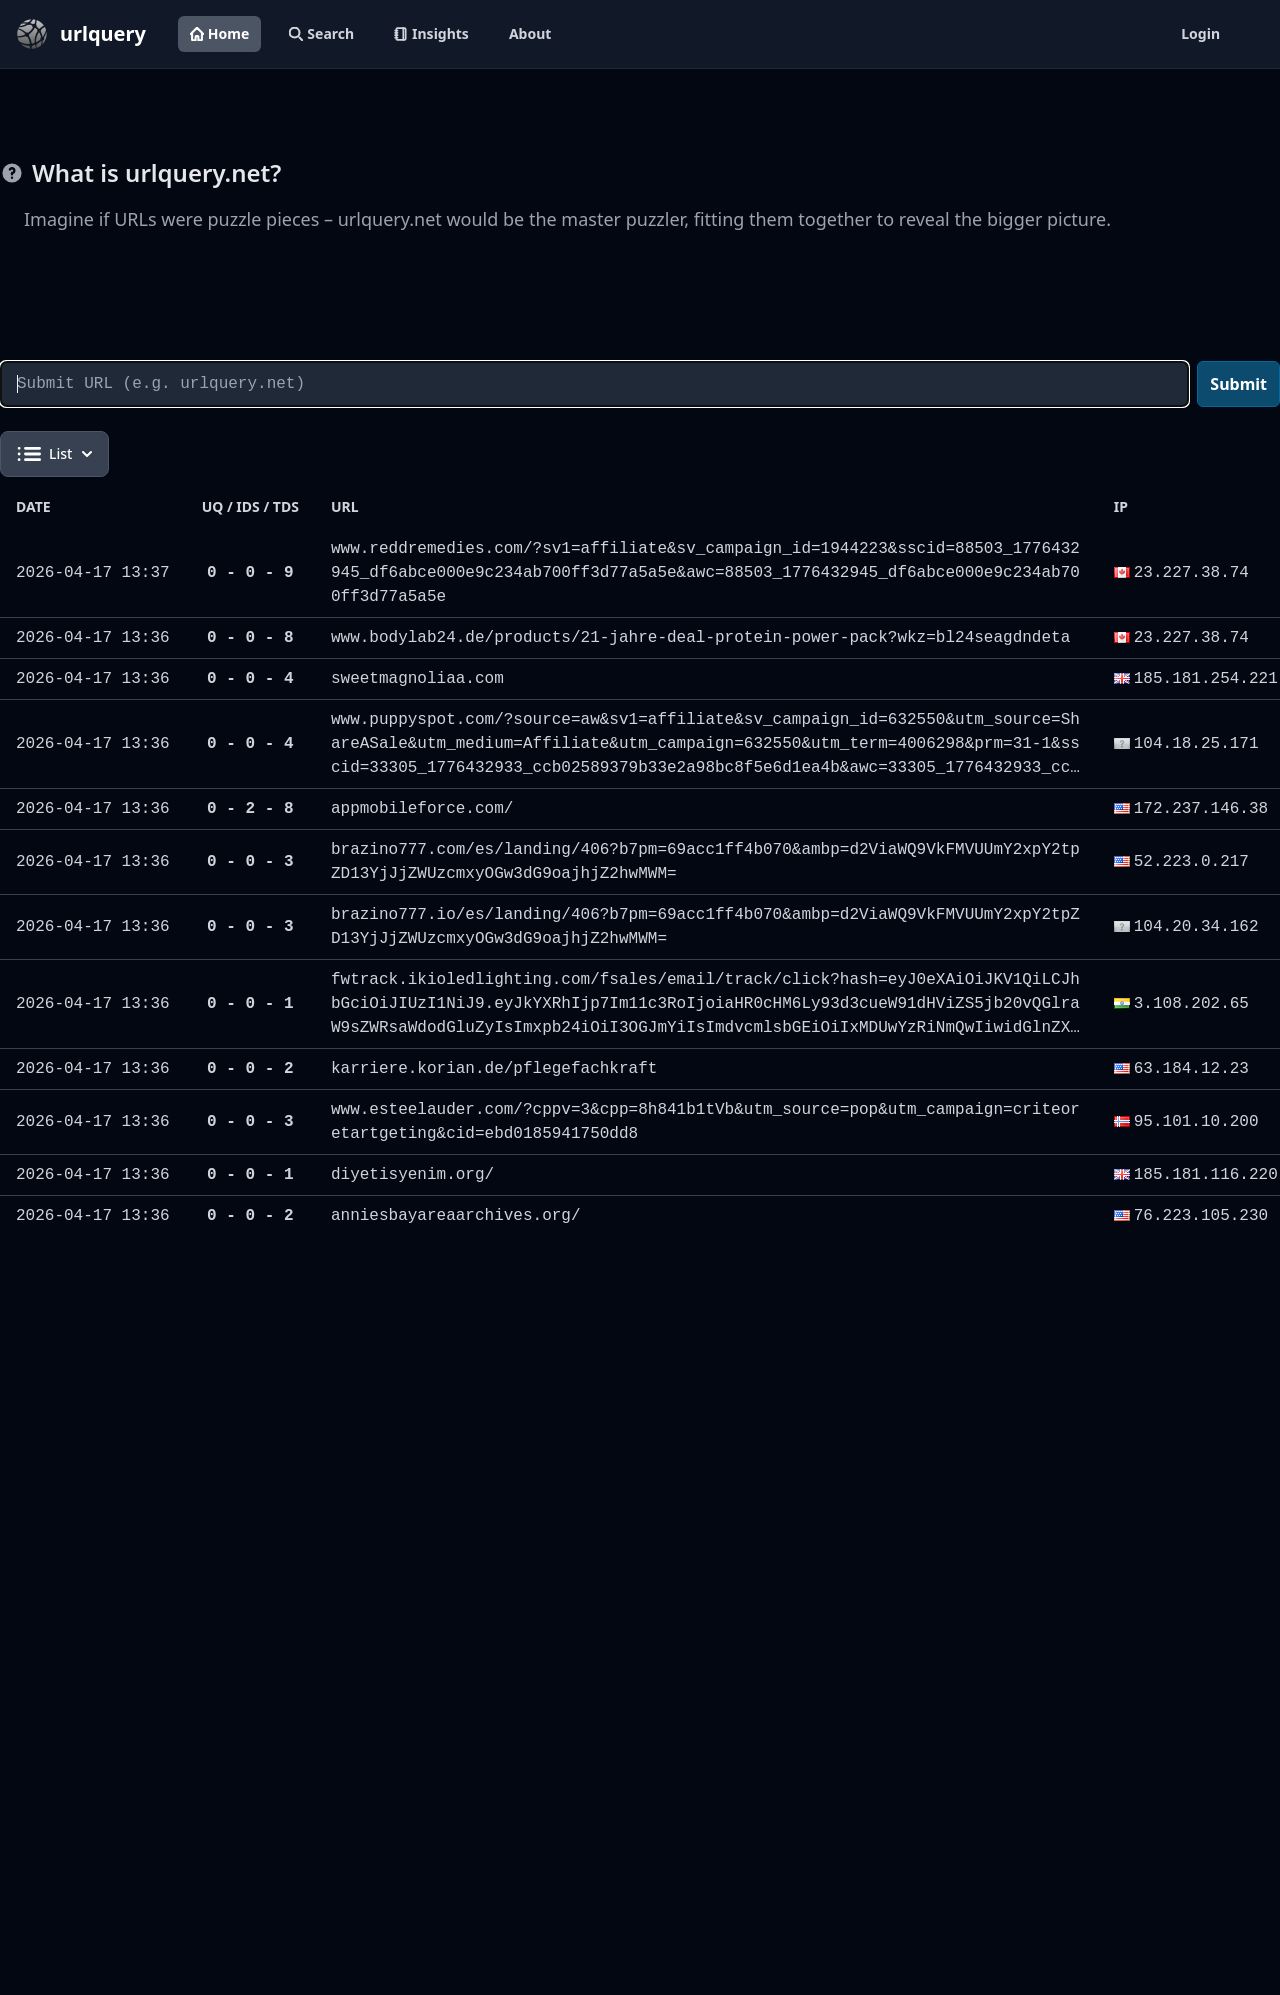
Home (219, 33)
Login (1200, 33)
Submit (1238, 384)
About (530, 33)
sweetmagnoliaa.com (417, 679)
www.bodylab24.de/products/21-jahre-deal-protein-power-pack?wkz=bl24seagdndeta (700, 638)
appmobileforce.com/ (422, 809)
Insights (431, 33)
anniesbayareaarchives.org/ (456, 1216)
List (54, 454)
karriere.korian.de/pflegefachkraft (494, 1069)
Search (321, 33)
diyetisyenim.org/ (412, 1175)
